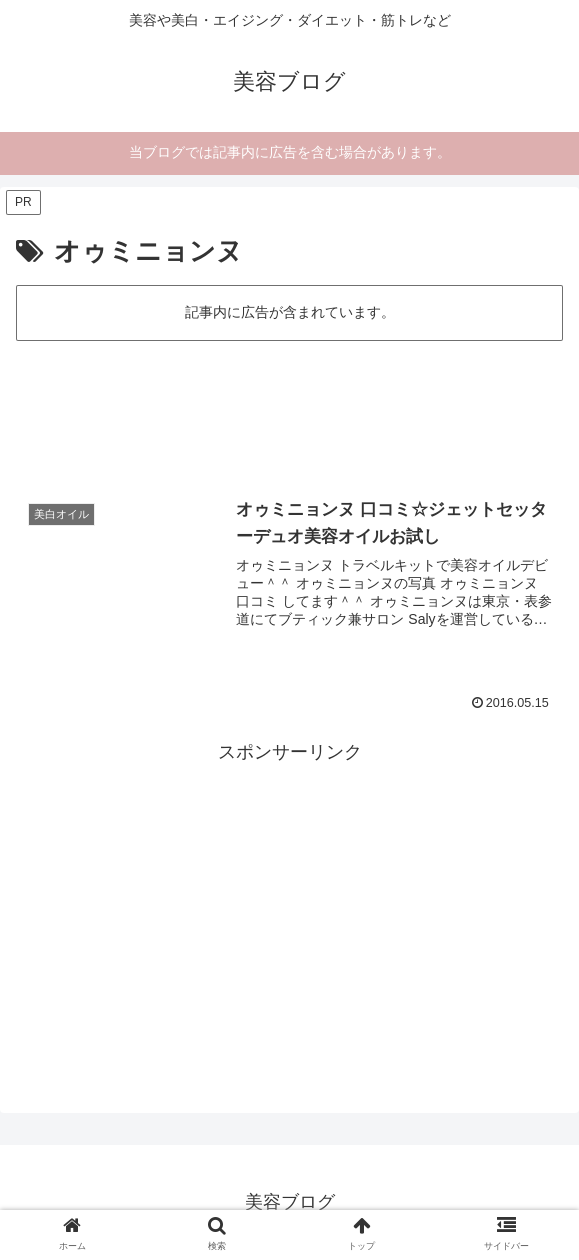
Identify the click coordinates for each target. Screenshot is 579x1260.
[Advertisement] (289, 406)
